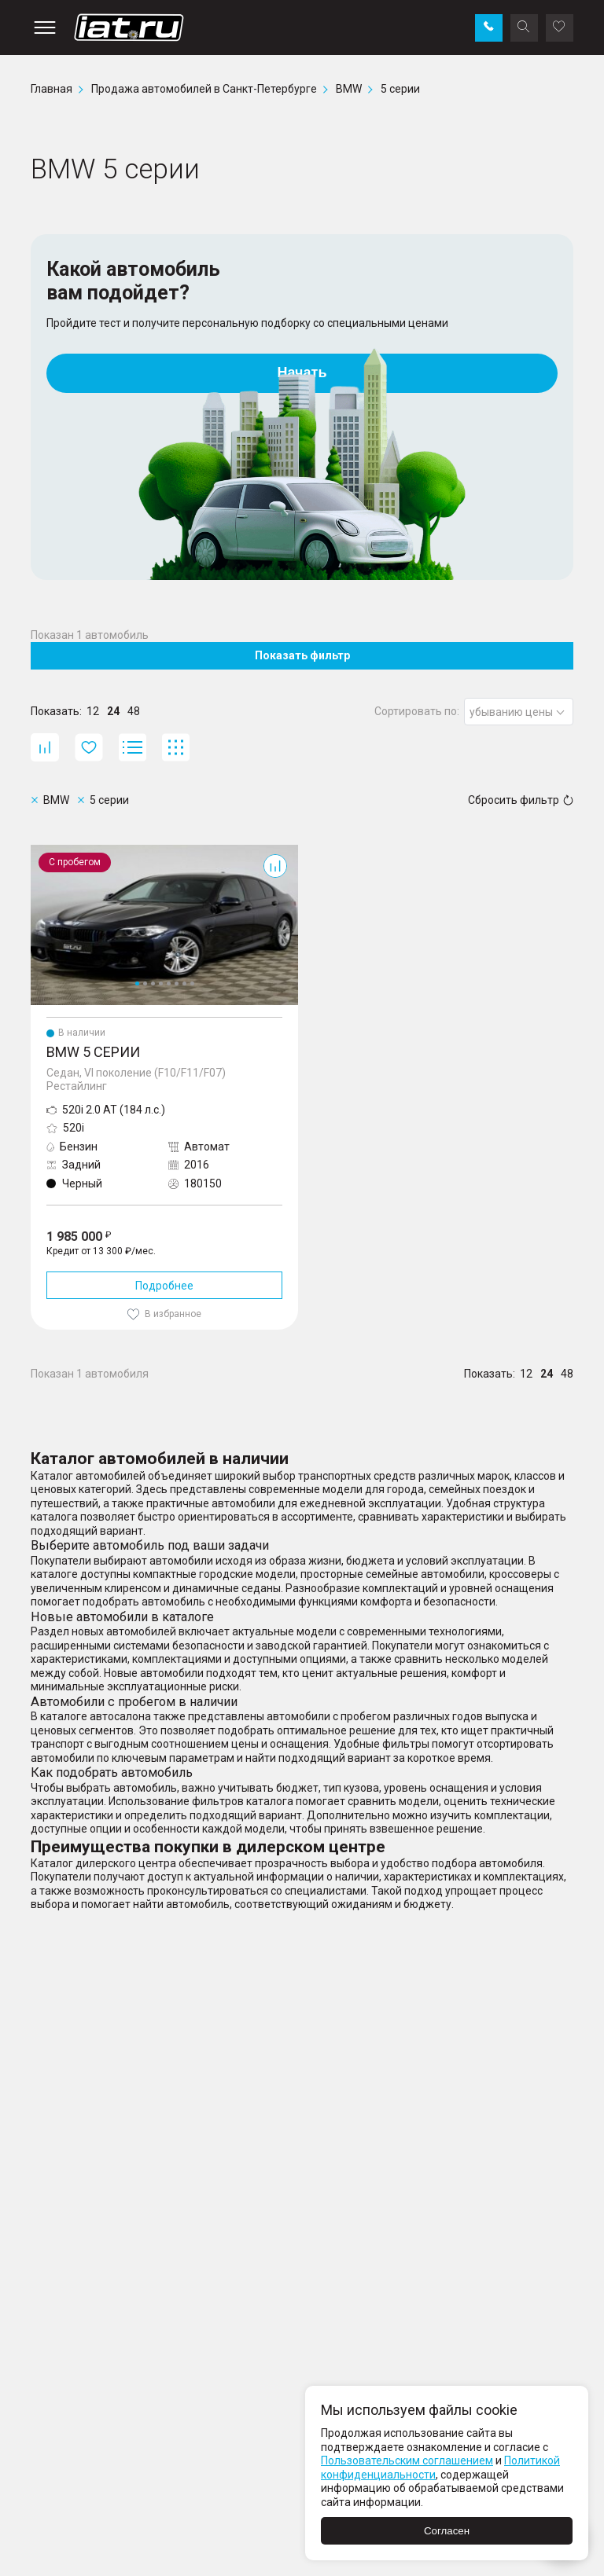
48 (133, 711)
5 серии (50, 851)
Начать (302, 372)
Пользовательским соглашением (407, 2460)
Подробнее (164, 1285)
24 (113, 711)
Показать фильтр (302, 655)
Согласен (447, 2531)
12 (93, 711)
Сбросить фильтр (520, 800)
